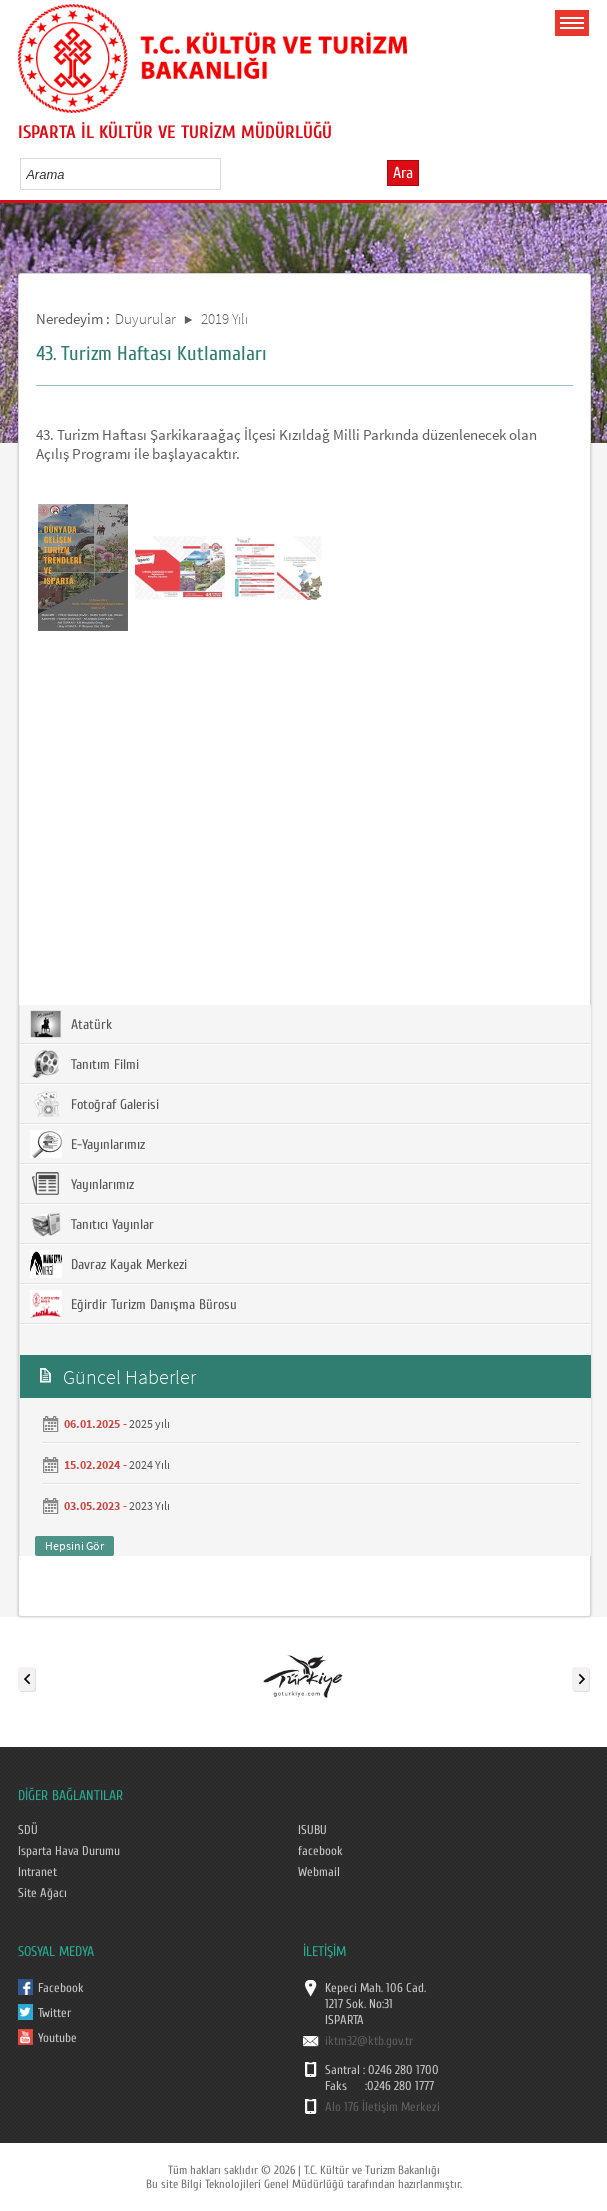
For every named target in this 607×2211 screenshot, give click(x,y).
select (226, 174)
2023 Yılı (149, 1505)
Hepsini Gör (74, 1545)
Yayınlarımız (82, 1184)
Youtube (57, 2038)
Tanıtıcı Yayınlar (92, 1224)
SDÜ (28, 1830)
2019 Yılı (224, 318)
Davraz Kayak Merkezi (108, 1264)
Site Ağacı (42, 1893)
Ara (403, 173)
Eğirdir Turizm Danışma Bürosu (133, 1304)
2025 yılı (149, 1423)
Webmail (319, 1872)
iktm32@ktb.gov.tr (369, 2041)
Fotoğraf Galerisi (94, 1104)
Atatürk (71, 1024)
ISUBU (312, 1830)
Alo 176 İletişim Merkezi (382, 2107)
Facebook (61, 1988)
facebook (320, 1851)
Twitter (54, 2013)
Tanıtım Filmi (84, 1064)
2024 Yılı (149, 1464)
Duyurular (145, 318)
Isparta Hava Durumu (69, 1851)
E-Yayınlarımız (87, 1144)
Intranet (37, 1872)
